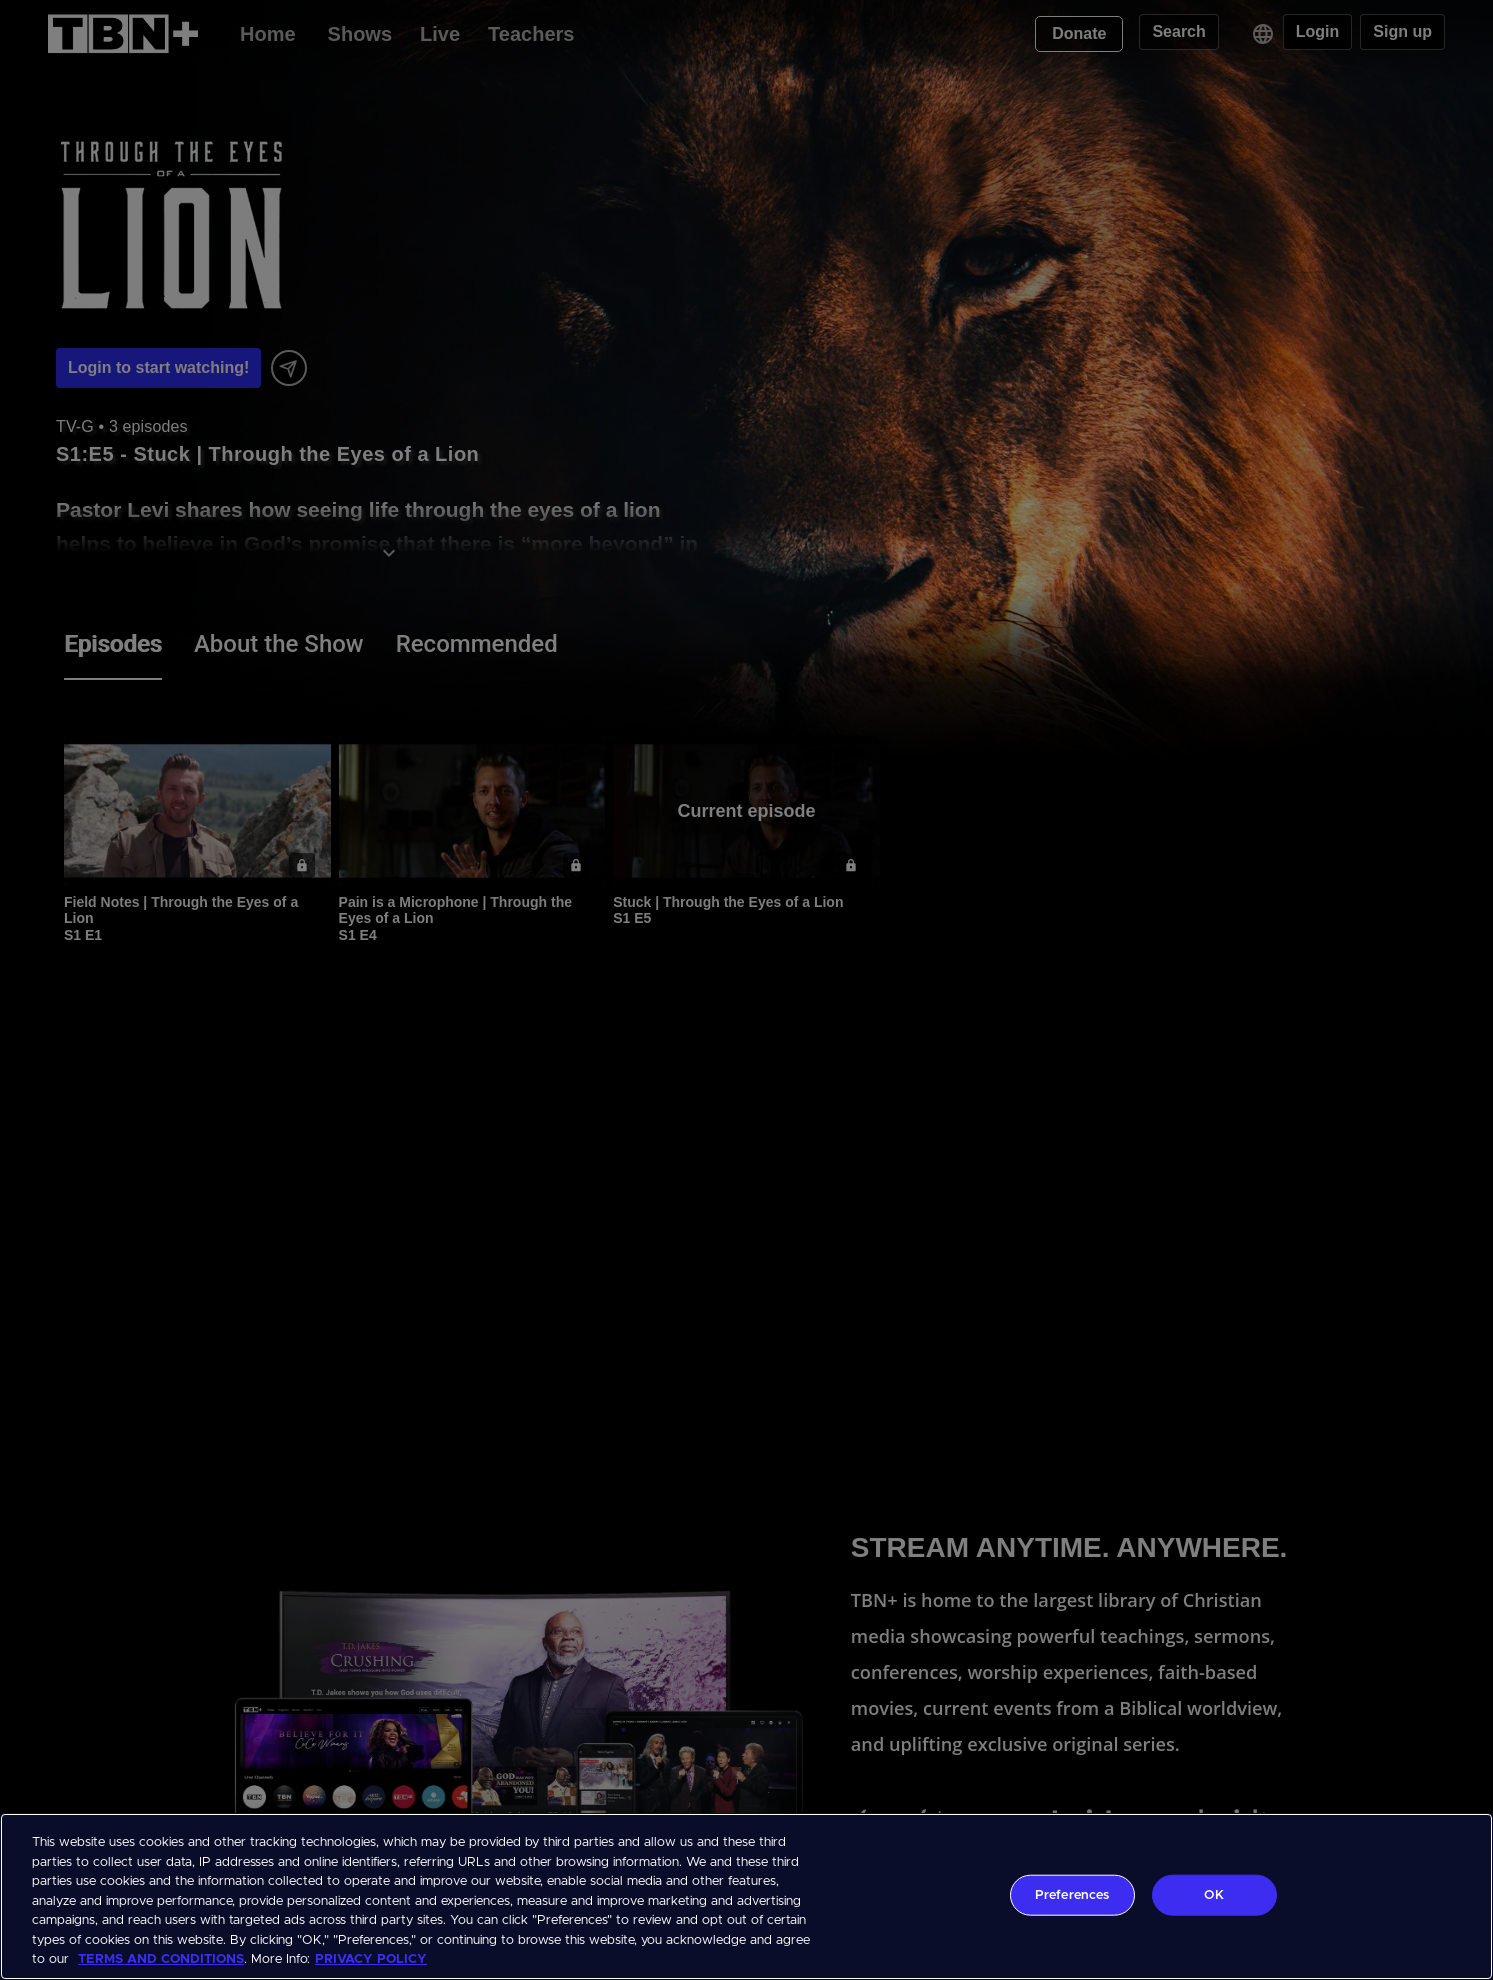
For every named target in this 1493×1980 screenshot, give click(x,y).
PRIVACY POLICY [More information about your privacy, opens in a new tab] (371, 1959)
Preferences (1072, 1894)
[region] (746, 1896)
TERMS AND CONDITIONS (161, 1959)
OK (1213, 1894)
